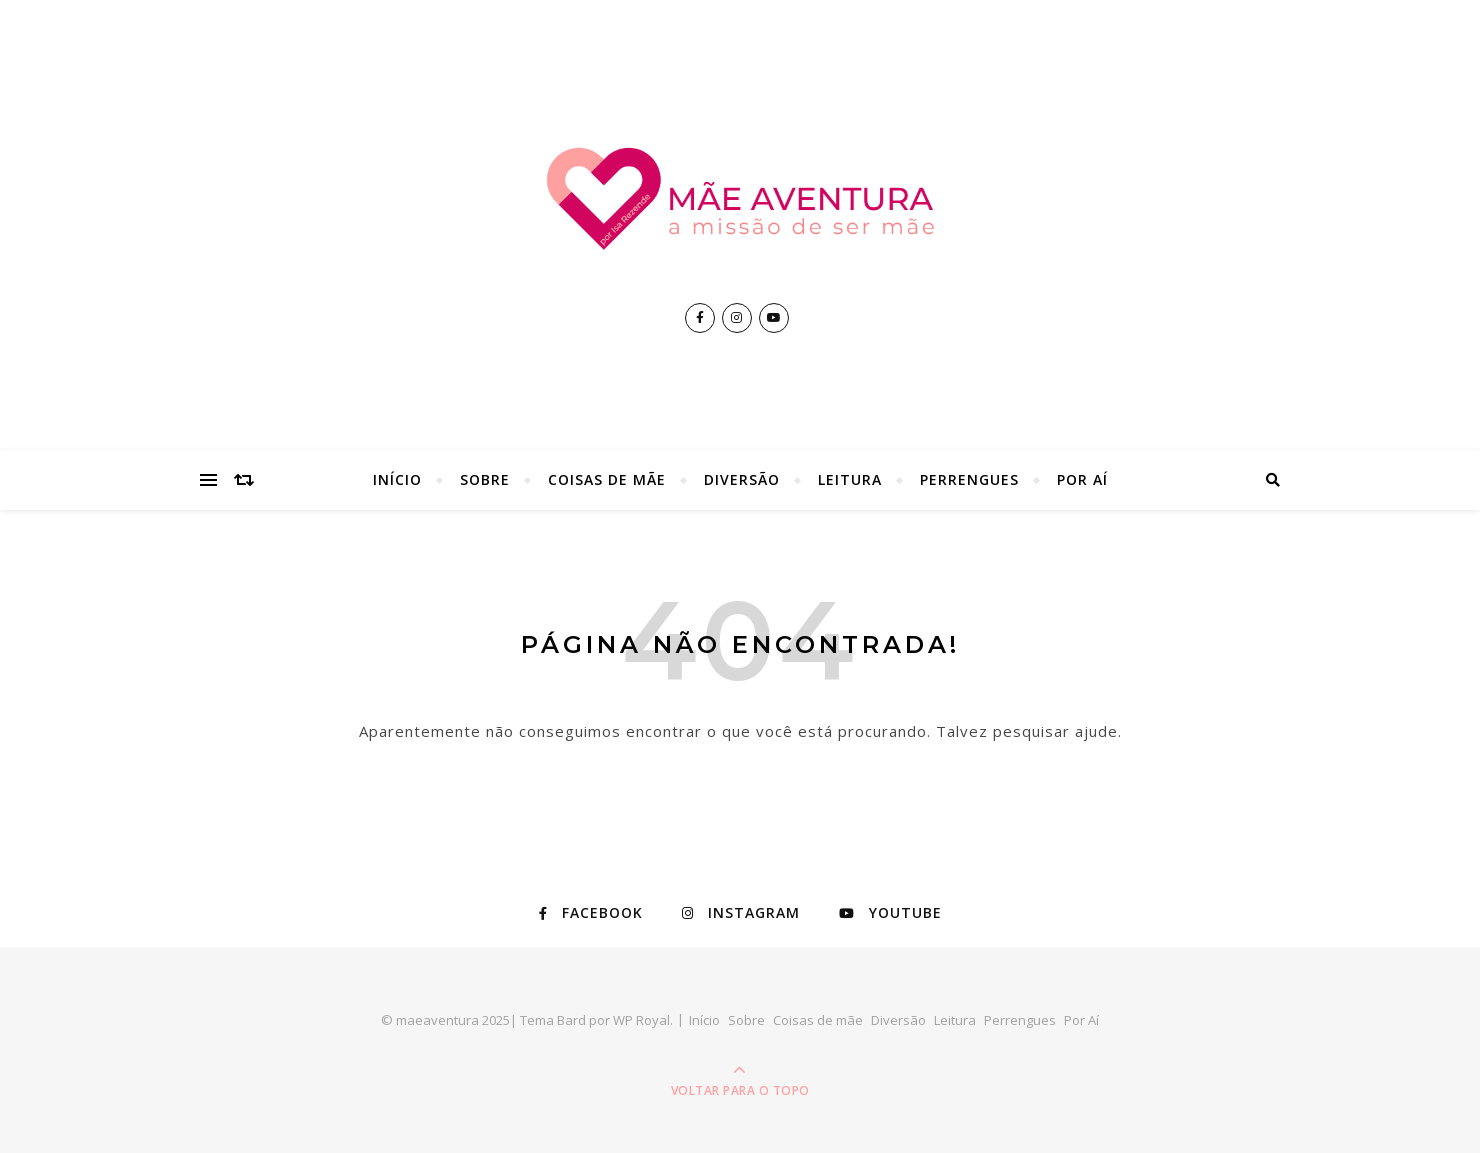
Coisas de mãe (607, 479)
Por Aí (1082, 479)
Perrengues (969, 479)
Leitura (850, 479)
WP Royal (641, 1020)
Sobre (485, 479)
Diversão (742, 479)
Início (397, 479)
